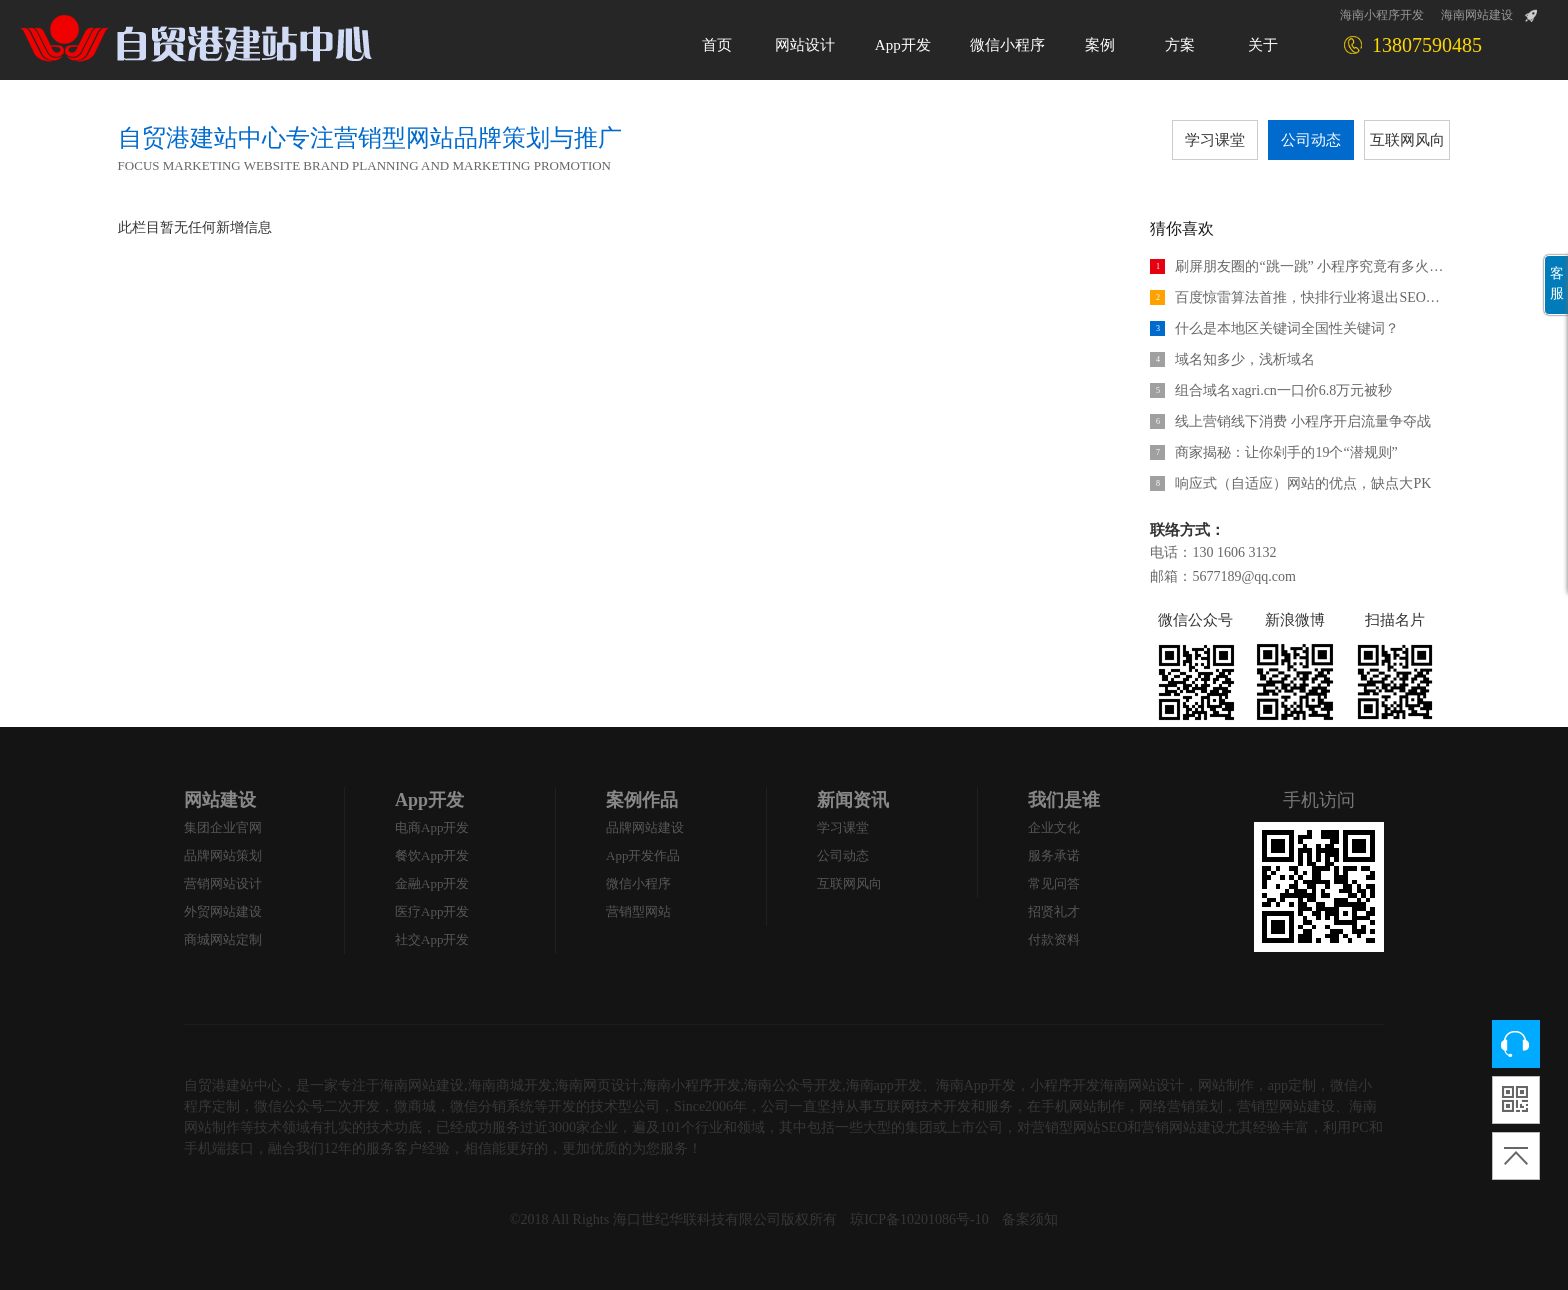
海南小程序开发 (1382, 15)
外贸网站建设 (223, 911)
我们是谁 (1064, 800)
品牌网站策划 (223, 855)
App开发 (429, 800)
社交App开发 (432, 939)
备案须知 (1030, 1219)
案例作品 (642, 800)
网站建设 (220, 800)
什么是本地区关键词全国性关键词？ (1274, 328)
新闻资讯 (853, 800)
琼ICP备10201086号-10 (919, 1219)
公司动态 (1311, 140)
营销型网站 (638, 911)
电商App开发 (432, 827)
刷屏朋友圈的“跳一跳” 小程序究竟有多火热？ (1300, 266)
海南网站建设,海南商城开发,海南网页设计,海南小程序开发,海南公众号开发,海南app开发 (651, 1085)
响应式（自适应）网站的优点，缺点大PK (1290, 483)
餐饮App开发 (432, 855)
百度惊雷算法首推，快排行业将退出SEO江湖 (1300, 297)
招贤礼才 (1054, 911)
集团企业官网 (223, 827)
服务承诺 (1054, 855)
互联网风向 (1407, 140)
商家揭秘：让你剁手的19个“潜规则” (1273, 452)
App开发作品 (643, 855)
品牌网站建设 (645, 827)
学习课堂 (1215, 140)
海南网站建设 (1477, 15)
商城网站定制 (223, 939)
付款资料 (1054, 939)
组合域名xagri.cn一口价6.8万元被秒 (1271, 390)
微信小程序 (638, 883)
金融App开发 (432, 883)
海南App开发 (976, 1085)
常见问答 (1054, 883)
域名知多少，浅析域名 (1232, 359)
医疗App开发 (432, 911)
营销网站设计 (223, 883)
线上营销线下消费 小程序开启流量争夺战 (1290, 421)
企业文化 (1054, 827)
